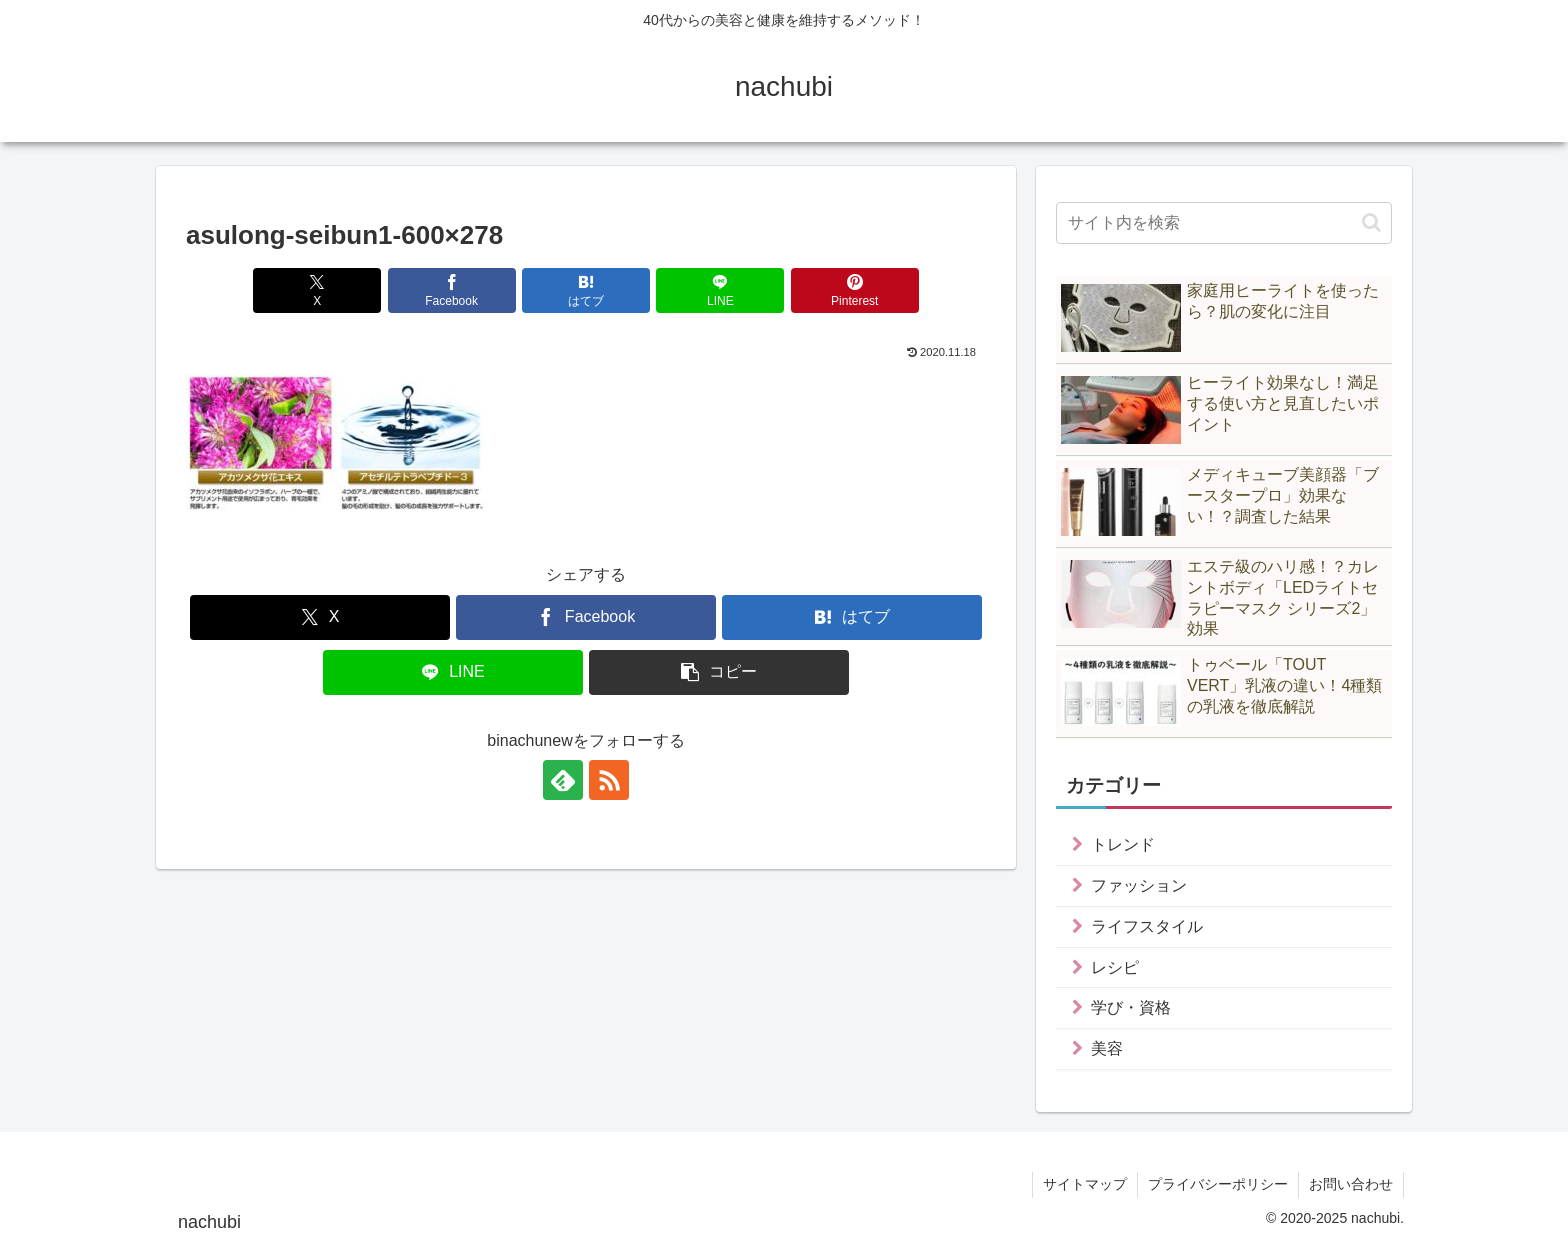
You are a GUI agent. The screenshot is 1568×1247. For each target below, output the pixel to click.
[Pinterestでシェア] (855, 290)
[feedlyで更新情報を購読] (563, 780)
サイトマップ (1085, 1184)
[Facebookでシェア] (452, 290)
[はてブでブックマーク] (586, 290)
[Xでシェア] (317, 290)
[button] (719, 672)
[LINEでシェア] (720, 290)
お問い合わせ (1351, 1184)
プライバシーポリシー (1218, 1184)
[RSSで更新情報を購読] (609, 780)
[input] (1224, 223)
